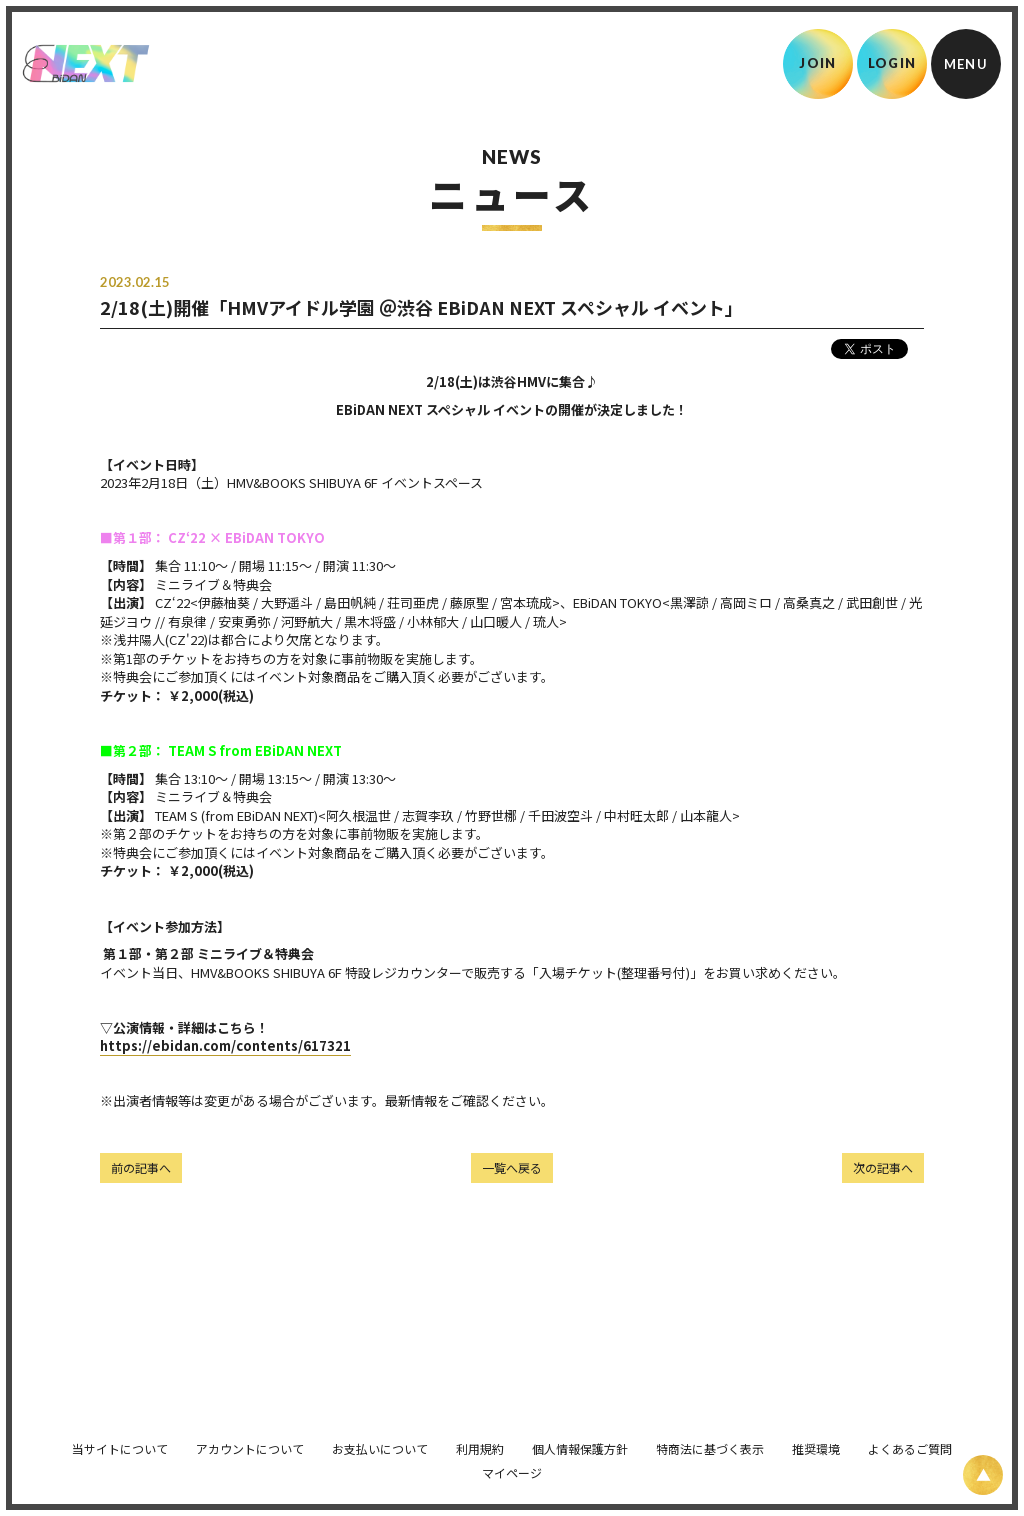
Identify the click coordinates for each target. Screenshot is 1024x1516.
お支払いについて (380, 1438)
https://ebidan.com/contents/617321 (225, 1045)
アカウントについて (250, 1438)
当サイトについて (120, 1438)
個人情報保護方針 (580, 1438)
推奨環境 (816, 1438)
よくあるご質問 (910, 1438)
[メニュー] (966, 64)
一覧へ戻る (512, 1167)
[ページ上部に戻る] (983, 1475)
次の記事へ (883, 1167)
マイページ (512, 1462)
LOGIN (892, 63)
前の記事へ (141, 1167)
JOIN (817, 63)
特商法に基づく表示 (710, 1438)
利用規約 (480, 1438)
